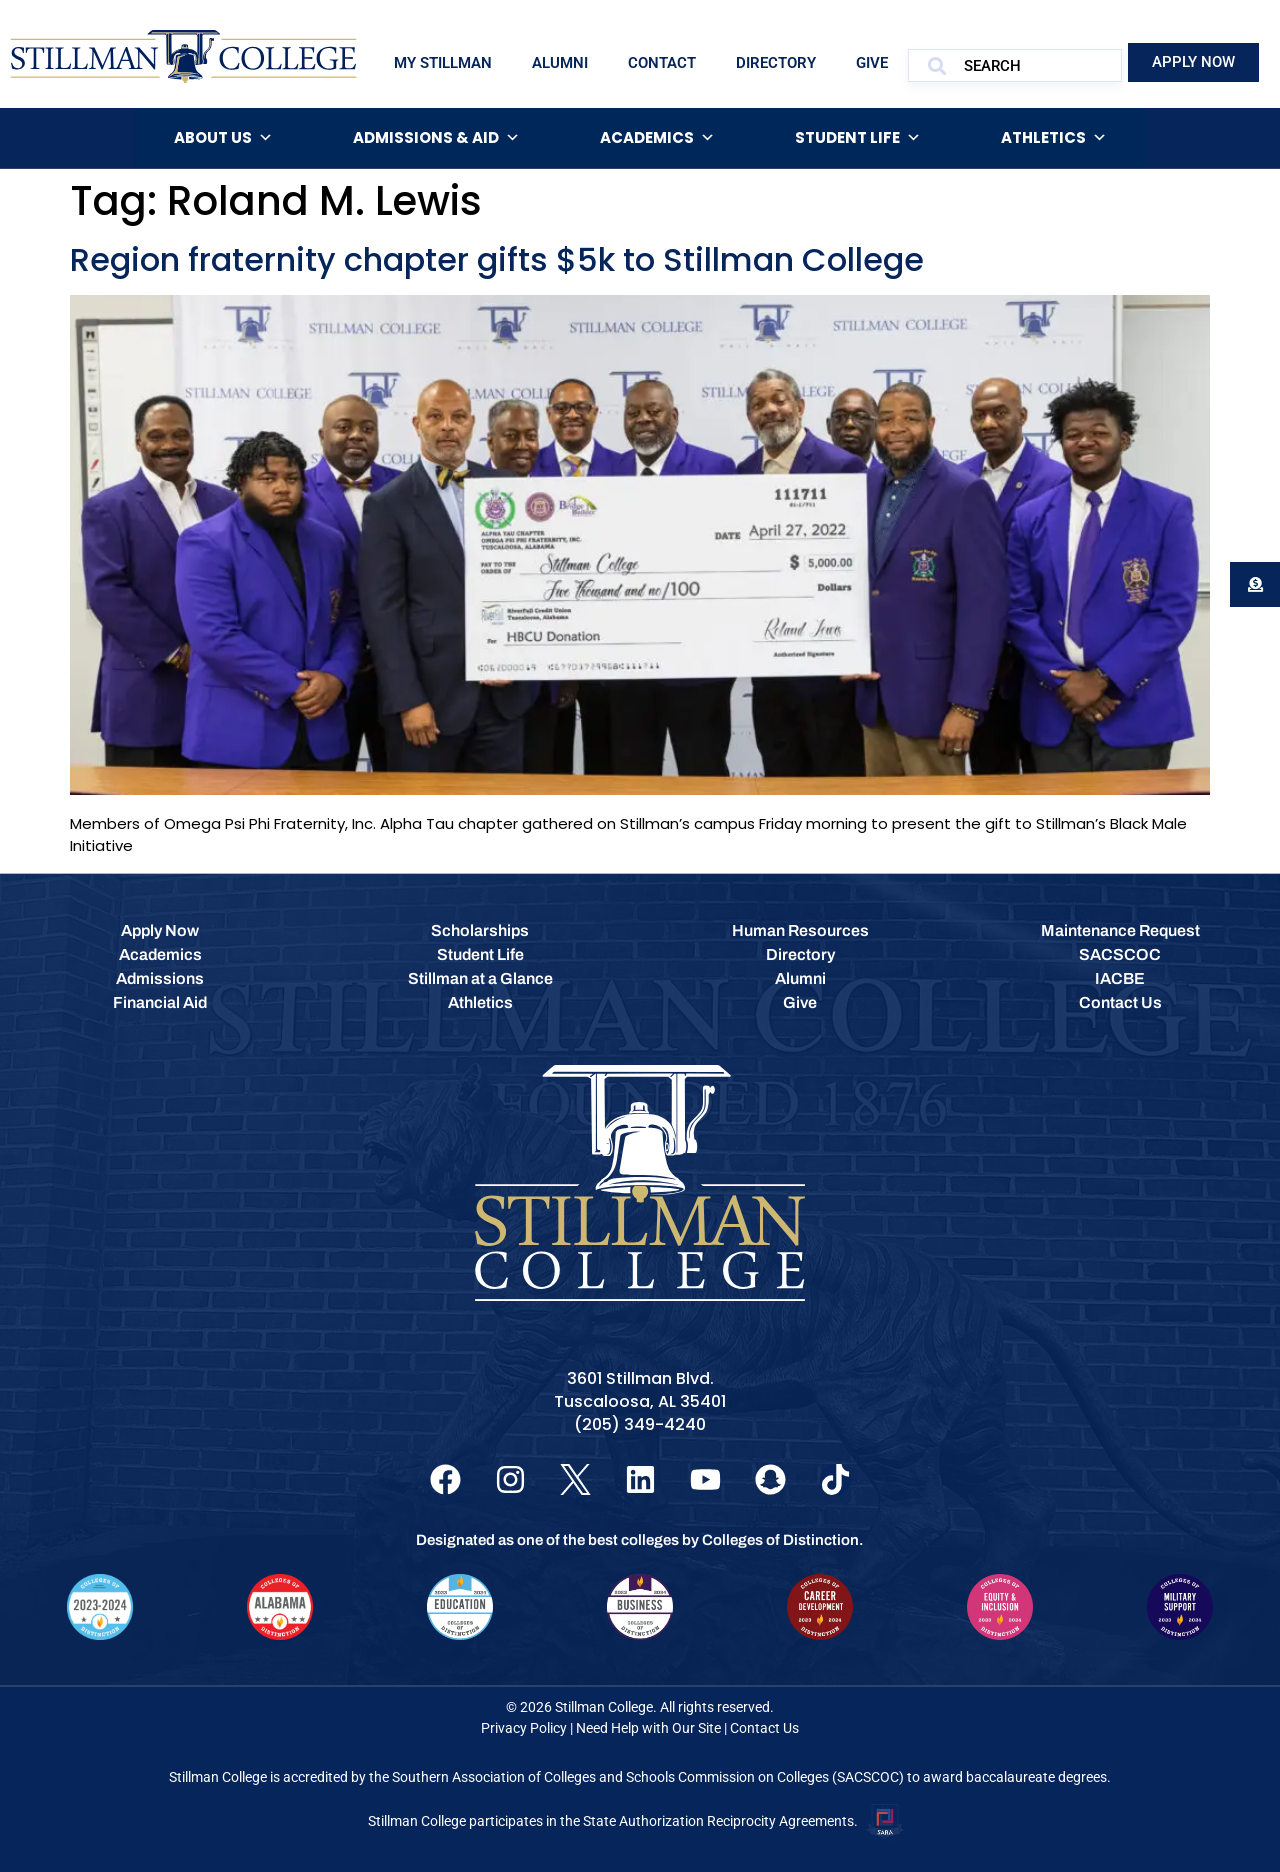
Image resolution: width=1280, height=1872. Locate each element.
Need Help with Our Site (648, 1728)
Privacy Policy (524, 1728)
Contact (662, 63)
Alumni (560, 63)
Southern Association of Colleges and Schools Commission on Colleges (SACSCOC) (648, 1777)
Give (872, 63)
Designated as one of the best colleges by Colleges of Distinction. (640, 1540)
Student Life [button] (858, 138)
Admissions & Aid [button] (436, 138)
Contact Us (764, 1728)
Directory (776, 63)
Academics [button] (657, 138)
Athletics (1054, 138)
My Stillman (443, 63)
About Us (223, 138)
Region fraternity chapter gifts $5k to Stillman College (497, 259)
